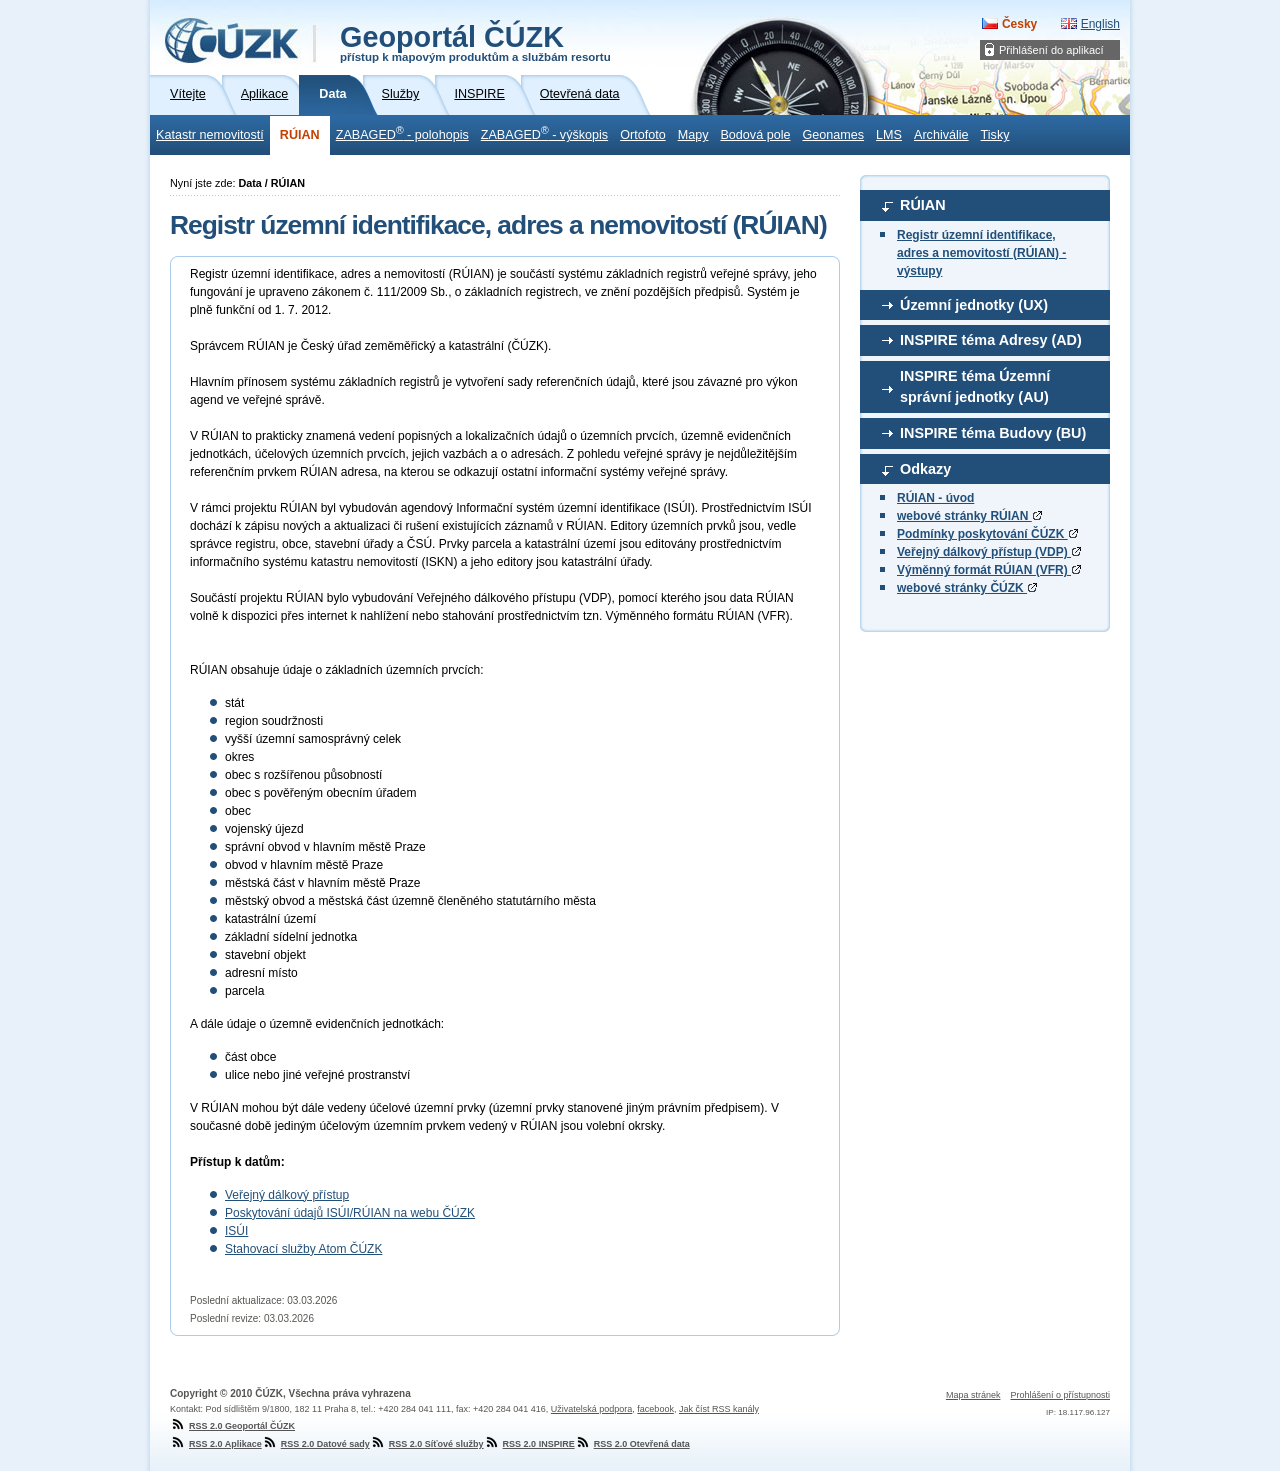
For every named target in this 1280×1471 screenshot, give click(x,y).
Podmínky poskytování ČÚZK (987, 534)
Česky (1019, 24)
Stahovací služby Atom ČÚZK (303, 1249)
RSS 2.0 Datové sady (316, 1444)
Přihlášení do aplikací (1051, 50)
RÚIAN (300, 135)
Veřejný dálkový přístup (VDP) (989, 552)
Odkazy (925, 469)
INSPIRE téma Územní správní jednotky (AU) (975, 387)
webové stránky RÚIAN (969, 516)
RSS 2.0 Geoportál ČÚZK (232, 1426)
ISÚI (236, 1231)
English (1100, 24)
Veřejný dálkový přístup (287, 1195)
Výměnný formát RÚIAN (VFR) (989, 570)
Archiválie (941, 135)
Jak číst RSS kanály (719, 1409)
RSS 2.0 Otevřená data (632, 1444)
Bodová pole (755, 135)
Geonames (833, 135)
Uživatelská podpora (592, 1409)
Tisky (995, 135)
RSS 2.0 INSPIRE (529, 1444)
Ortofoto (643, 135)
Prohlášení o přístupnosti (1060, 1395)
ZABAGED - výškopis (544, 133)
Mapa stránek (973, 1395)
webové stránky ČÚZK (967, 588)
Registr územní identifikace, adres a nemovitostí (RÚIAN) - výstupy (981, 253)
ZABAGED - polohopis (402, 133)
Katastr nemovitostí (210, 135)
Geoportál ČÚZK (475, 42)
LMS (889, 135)
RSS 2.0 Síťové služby (427, 1444)
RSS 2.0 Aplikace (216, 1444)
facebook (655, 1409)
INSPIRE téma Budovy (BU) (993, 433)
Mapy (693, 135)
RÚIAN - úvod (935, 498)
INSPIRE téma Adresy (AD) (991, 340)
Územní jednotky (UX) (974, 305)
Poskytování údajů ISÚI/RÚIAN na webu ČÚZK (350, 1213)
